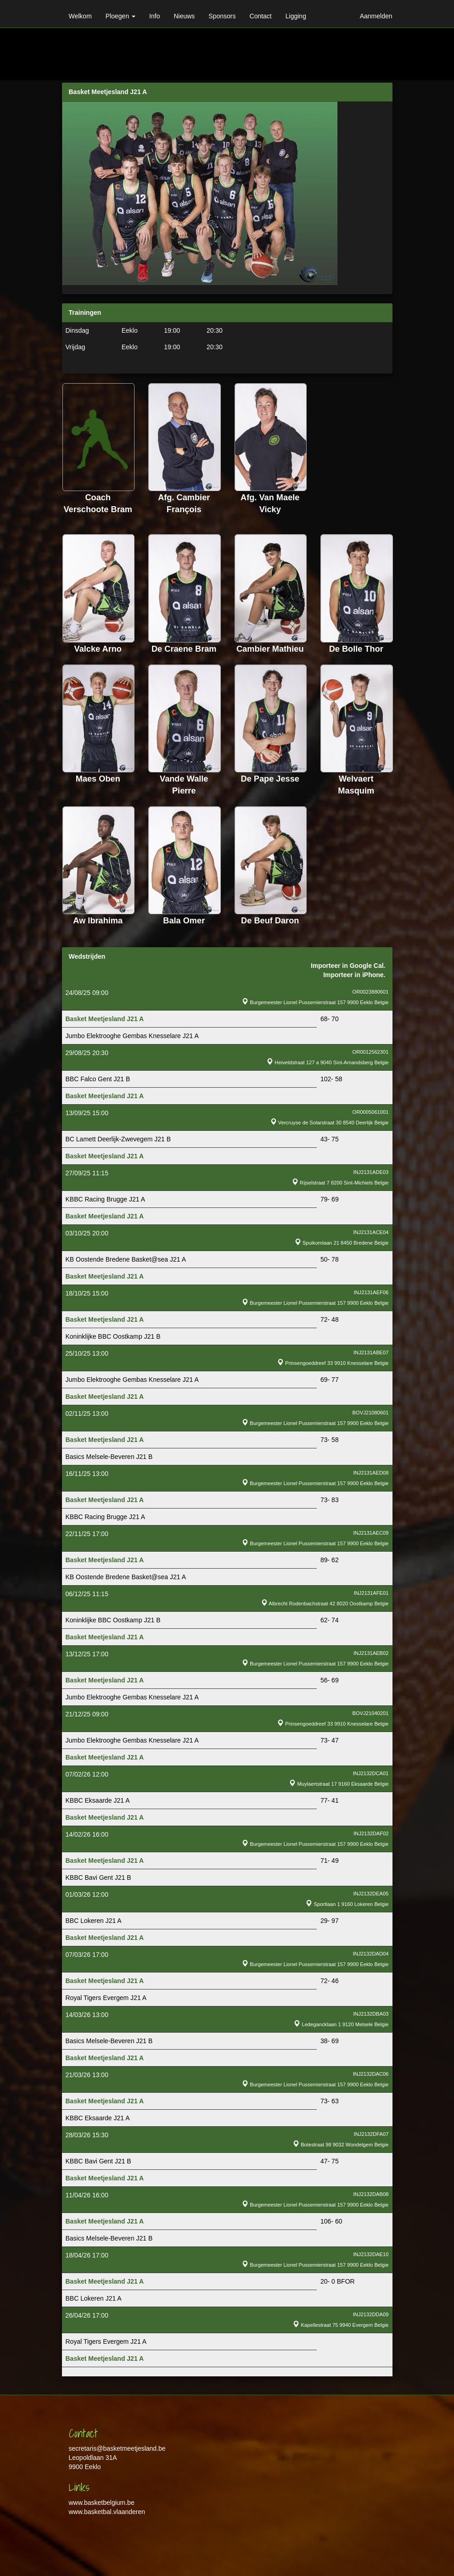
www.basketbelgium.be (102, 2502)
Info (154, 16)
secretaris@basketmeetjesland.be (117, 2448)
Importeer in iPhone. (354, 974)
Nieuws (184, 16)
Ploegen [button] (120, 16)
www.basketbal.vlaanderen (107, 2511)
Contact (261, 16)
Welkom (80, 16)
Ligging (296, 16)
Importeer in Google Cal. (348, 965)
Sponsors (221, 16)
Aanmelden (376, 16)
